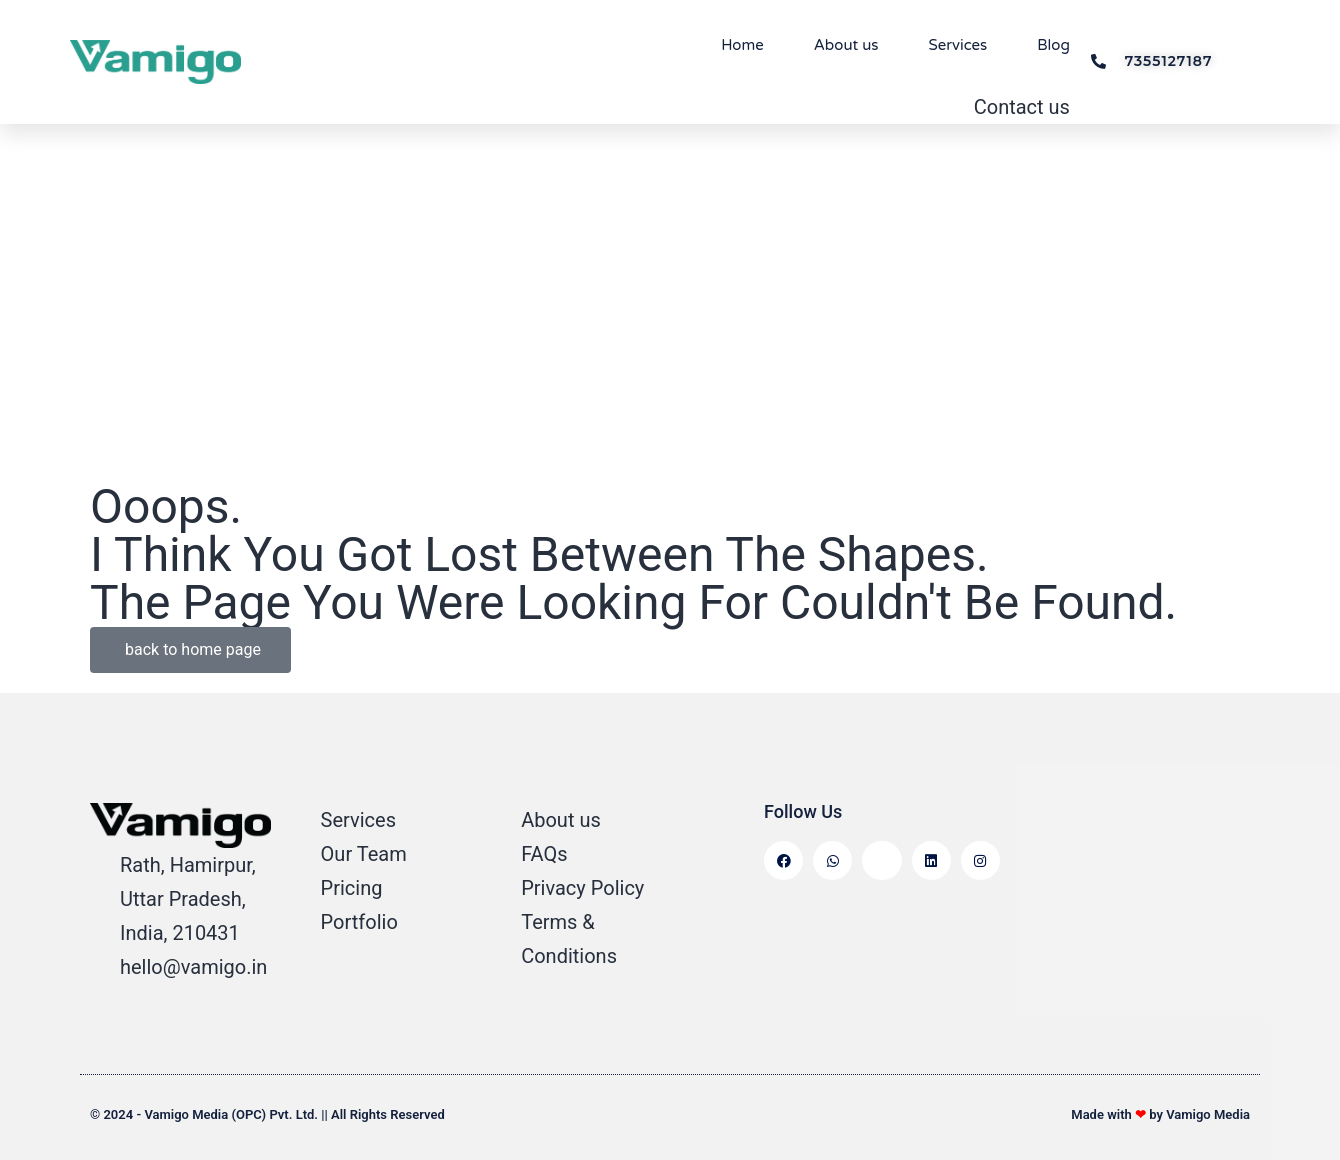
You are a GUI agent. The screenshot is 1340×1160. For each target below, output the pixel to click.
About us (846, 45)
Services (958, 45)
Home (742, 45)
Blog (1053, 45)
